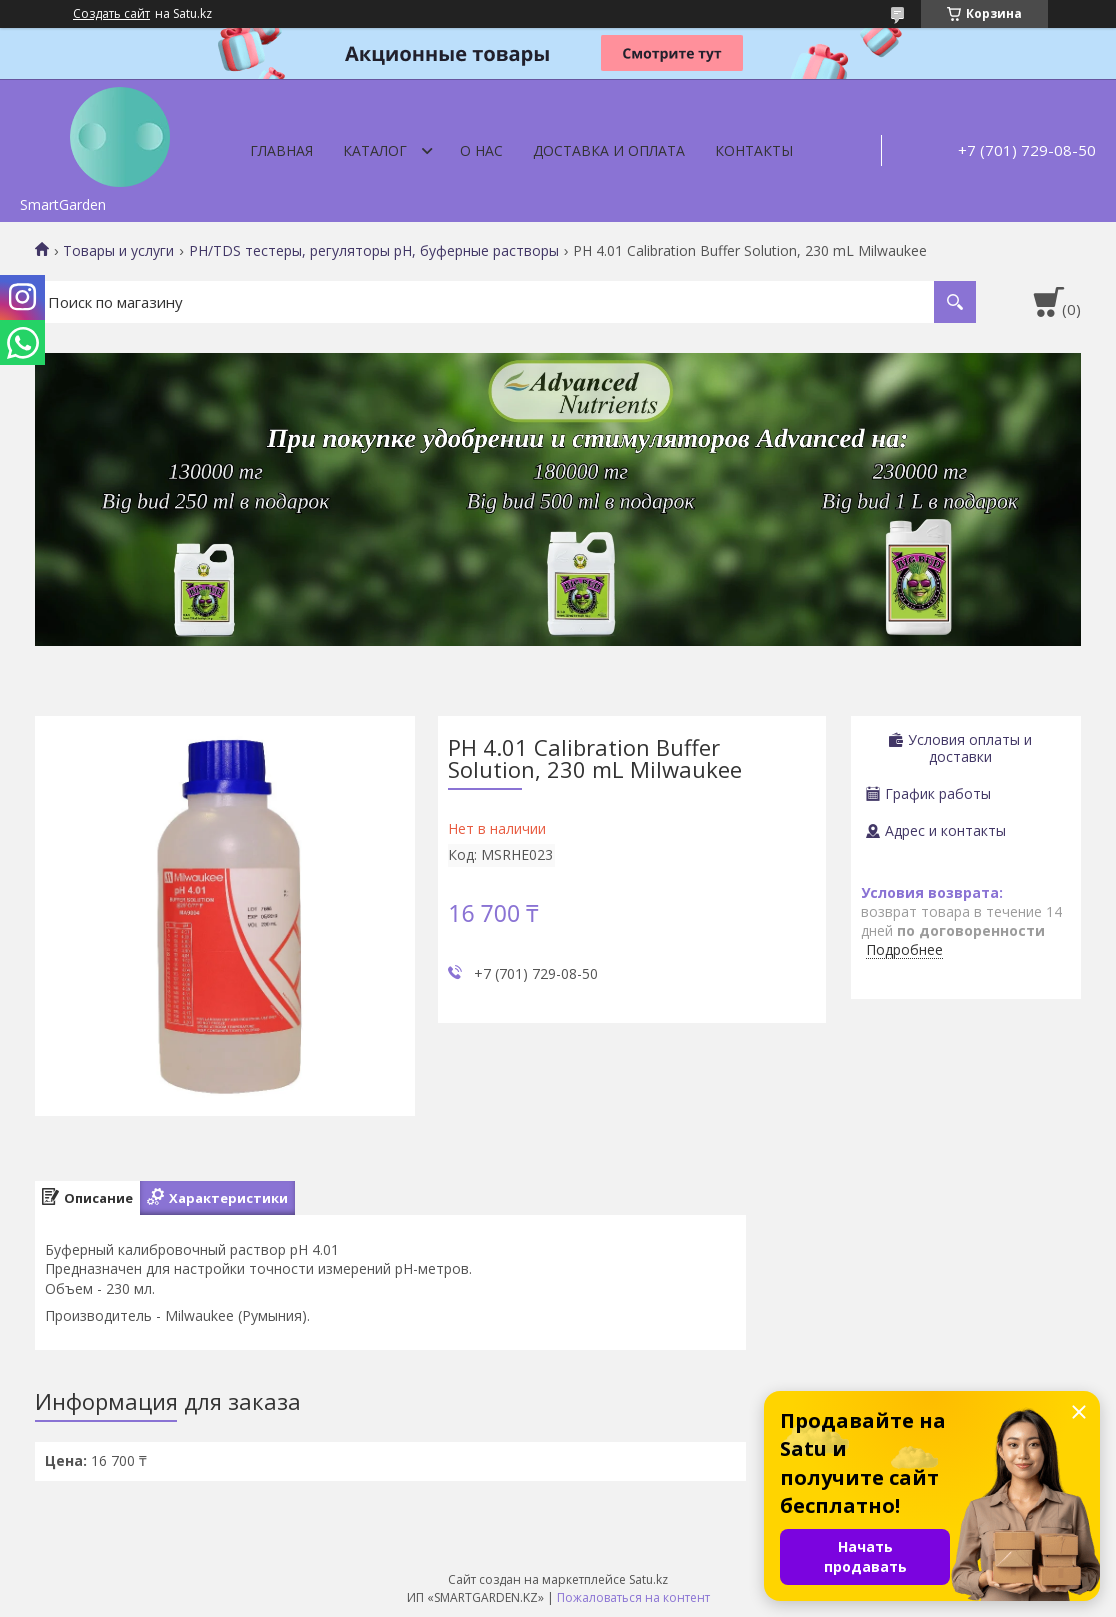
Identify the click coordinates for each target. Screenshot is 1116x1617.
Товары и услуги (118, 251)
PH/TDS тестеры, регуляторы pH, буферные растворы (374, 251)
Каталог (375, 150)
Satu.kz (648, 1579)
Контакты (754, 150)
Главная (281, 150)
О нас (481, 150)
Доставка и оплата (609, 150)
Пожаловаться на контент (633, 1597)
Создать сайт (111, 14)
